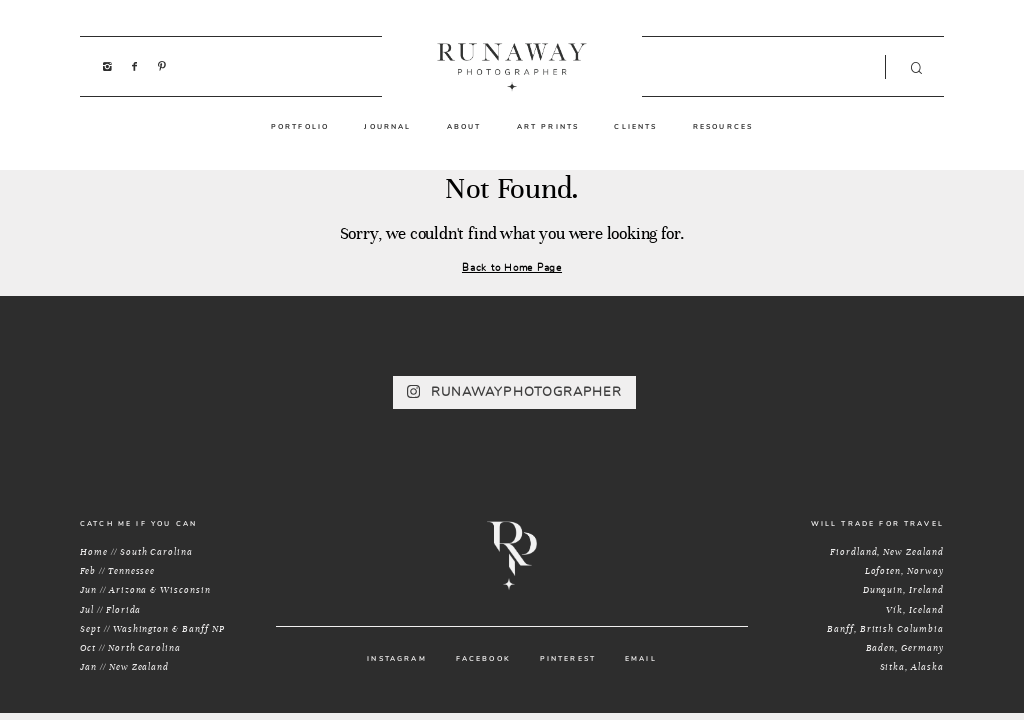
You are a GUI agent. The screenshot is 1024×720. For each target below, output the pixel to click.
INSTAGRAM (396, 659)
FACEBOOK (483, 659)
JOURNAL (387, 127)
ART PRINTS (548, 127)
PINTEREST (568, 659)
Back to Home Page (512, 267)
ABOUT (464, 127)
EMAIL (641, 659)
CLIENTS (635, 127)
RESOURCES (723, 127)
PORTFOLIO (300, 127)
